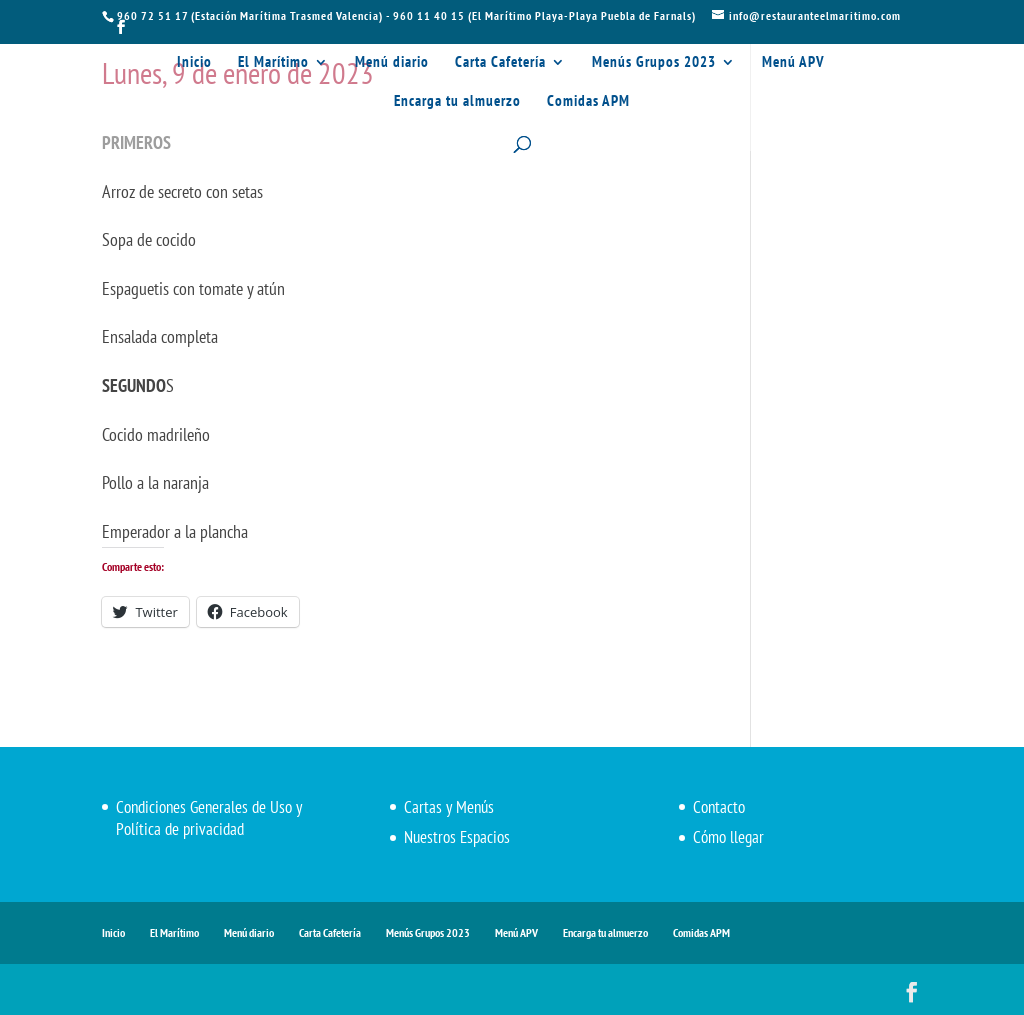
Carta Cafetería (500, 63)
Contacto (719, 807)
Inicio (194, 63)
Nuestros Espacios (457, 837)
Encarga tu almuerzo (457, 102)
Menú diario (392, 63)
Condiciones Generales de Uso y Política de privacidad (209, 818)
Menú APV (793, 63)
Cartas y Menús (449, 807)
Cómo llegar (728, 837)
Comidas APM (588, 102)
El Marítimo (273, 63)
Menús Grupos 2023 (654, 63)
